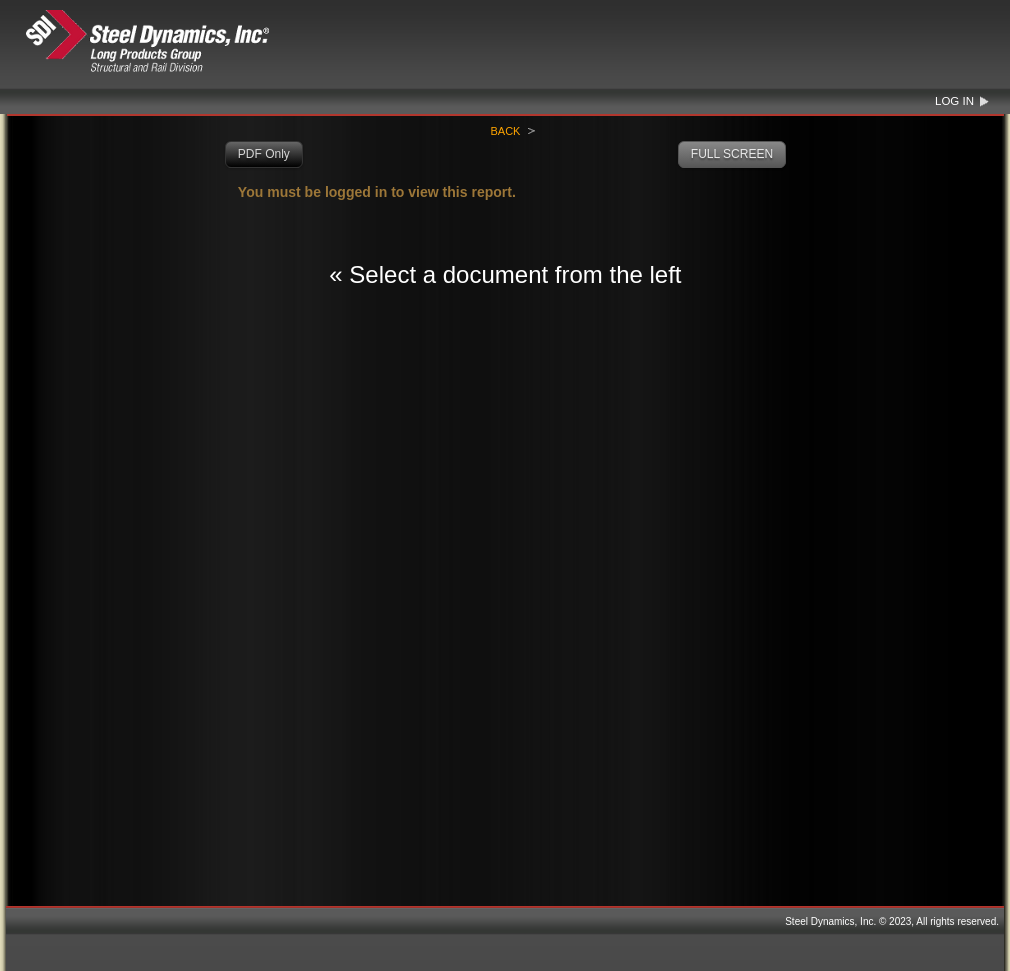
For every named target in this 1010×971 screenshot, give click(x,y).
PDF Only (264, 154)
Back (505, 131)
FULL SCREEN (732, 154)
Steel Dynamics (186, 42)
